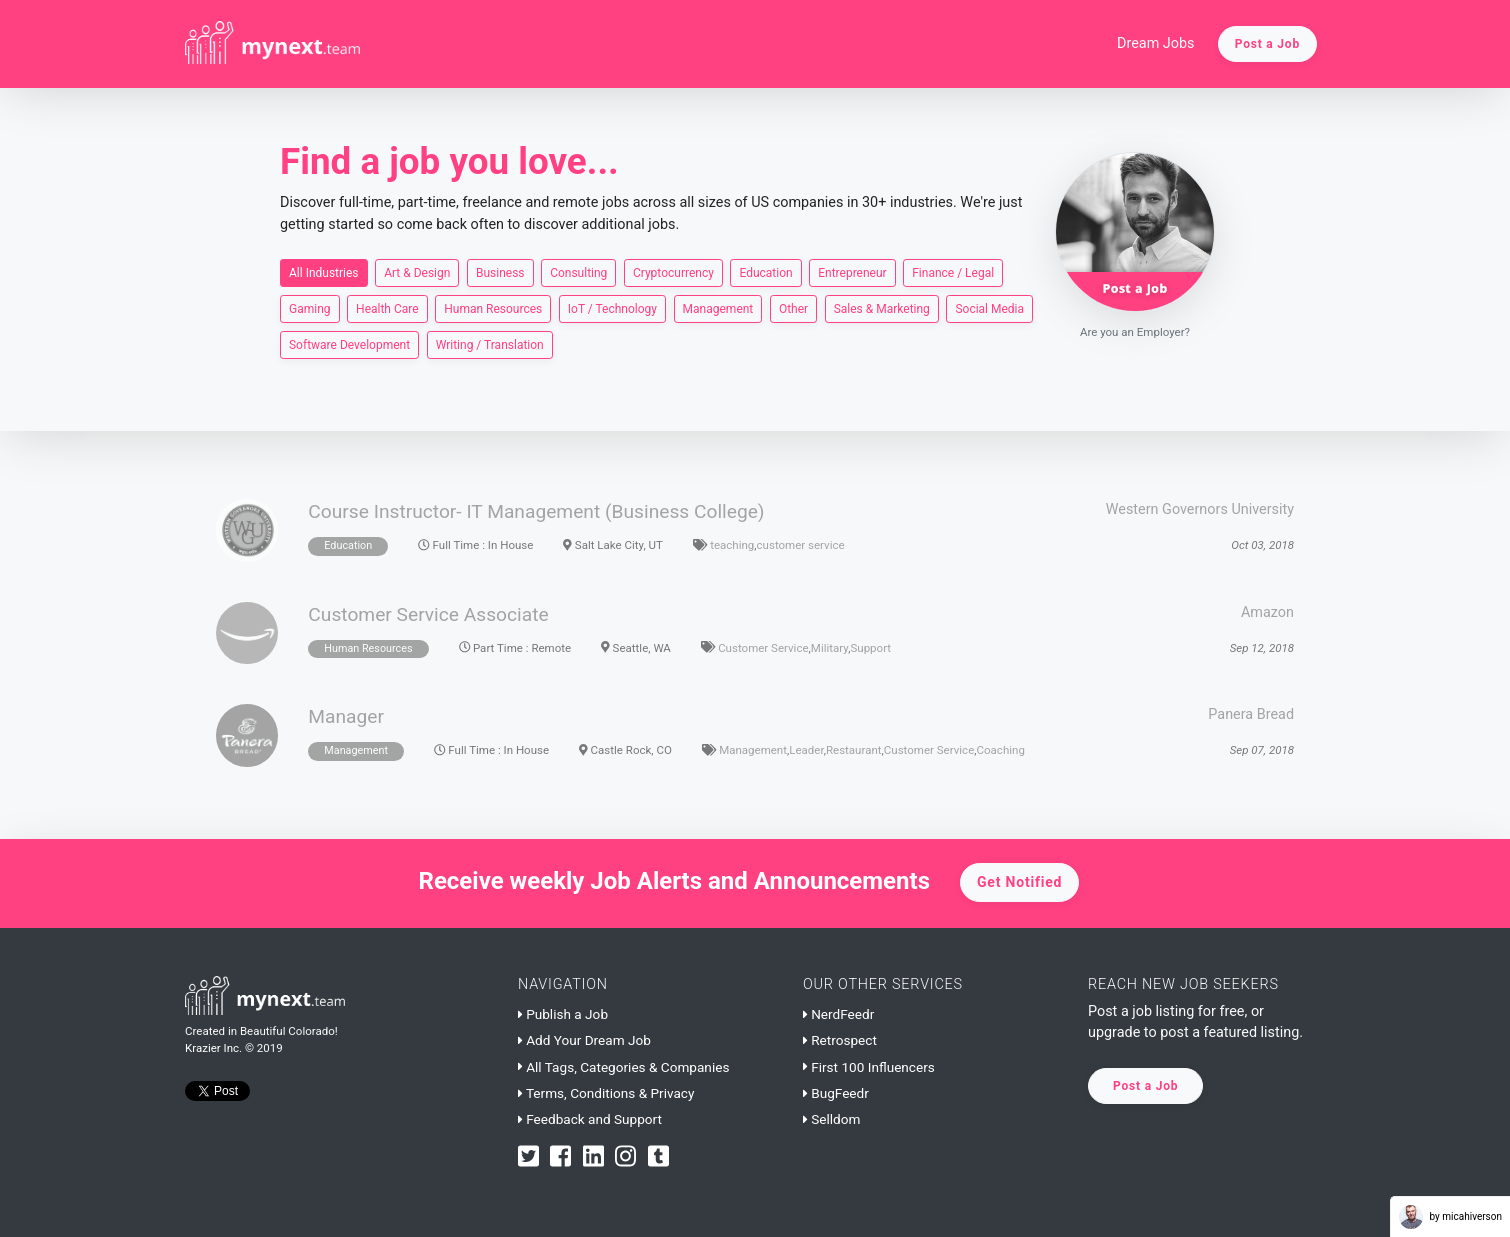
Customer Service (763, 648)
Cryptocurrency (673, 272)
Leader (806, 750)
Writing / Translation (490, 344)
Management (718, 308)
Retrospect (840, 1040)
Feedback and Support (590, 1119)
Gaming (310, 308)
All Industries (324, 272)
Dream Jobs (1156, 43)
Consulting (578, 272)
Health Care (387, 308)
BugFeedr (836, 1093)
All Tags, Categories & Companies (623, 1067)
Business (500, 272)
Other (793, 308)
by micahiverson (1450, 1217)
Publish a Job (563, 1014)
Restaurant (854, 750)
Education (765, 272)
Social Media (989, 308)
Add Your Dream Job (584, 1040)
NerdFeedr (838, 1014)
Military (829, 648)
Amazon (1267, 612)
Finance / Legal (953, 272)
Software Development (349, 344)
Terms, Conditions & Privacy (606, 1093)
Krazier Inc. (213, 1048)
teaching (732, 545)
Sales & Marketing (882, 308)
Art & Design (417, 272)
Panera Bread (1251, 714)
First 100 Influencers (869, 1067)
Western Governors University (1200, 509)
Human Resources (493, 308)
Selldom (831, 1119)
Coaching (1001, 750)
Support (870, 648)
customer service (801, 545)
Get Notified (1019, 882)
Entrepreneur (852, 272)
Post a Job (1267, 44)
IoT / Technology (612, 308)
